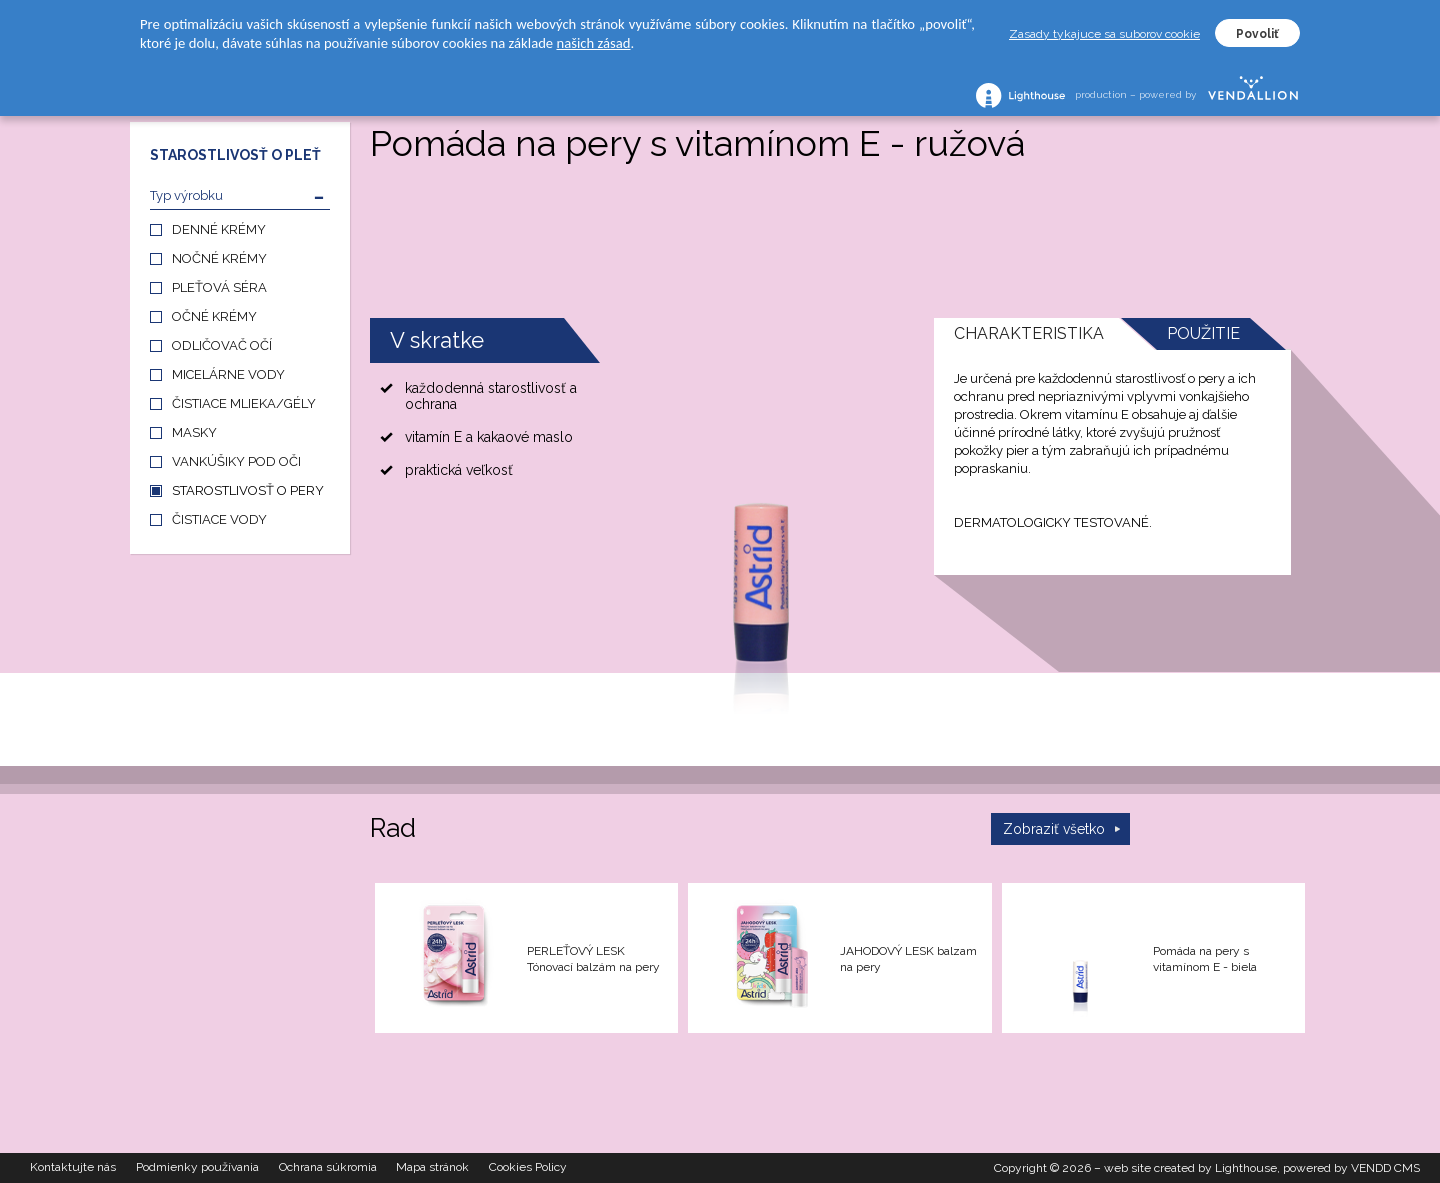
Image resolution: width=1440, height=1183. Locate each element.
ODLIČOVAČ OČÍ (222, 345)
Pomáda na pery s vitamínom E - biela (1205, 959)
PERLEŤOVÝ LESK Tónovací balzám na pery (593, 959)
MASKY (194, 432)
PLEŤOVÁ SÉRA (219, 287)
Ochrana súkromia (328, 1168)
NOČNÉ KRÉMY (219, 258)
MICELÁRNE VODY (228, 374)
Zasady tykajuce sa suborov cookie (1104, 34)
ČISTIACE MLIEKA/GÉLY (244, 403)
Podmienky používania (197, 1168)
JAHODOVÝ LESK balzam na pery (908, 959)
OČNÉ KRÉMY (214, 316)
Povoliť (1257, 34)
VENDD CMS (1385, 1168)
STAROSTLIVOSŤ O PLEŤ (235, 155)
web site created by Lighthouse (1190, 1168)
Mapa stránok (433, 1168)
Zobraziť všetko (1054, 829)
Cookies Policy (529, 1168)
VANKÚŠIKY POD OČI (236, 461)
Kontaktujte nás (73, 1168)
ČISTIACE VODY (219, 519)
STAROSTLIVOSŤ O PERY (248, 490)
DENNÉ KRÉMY (219, 229)
